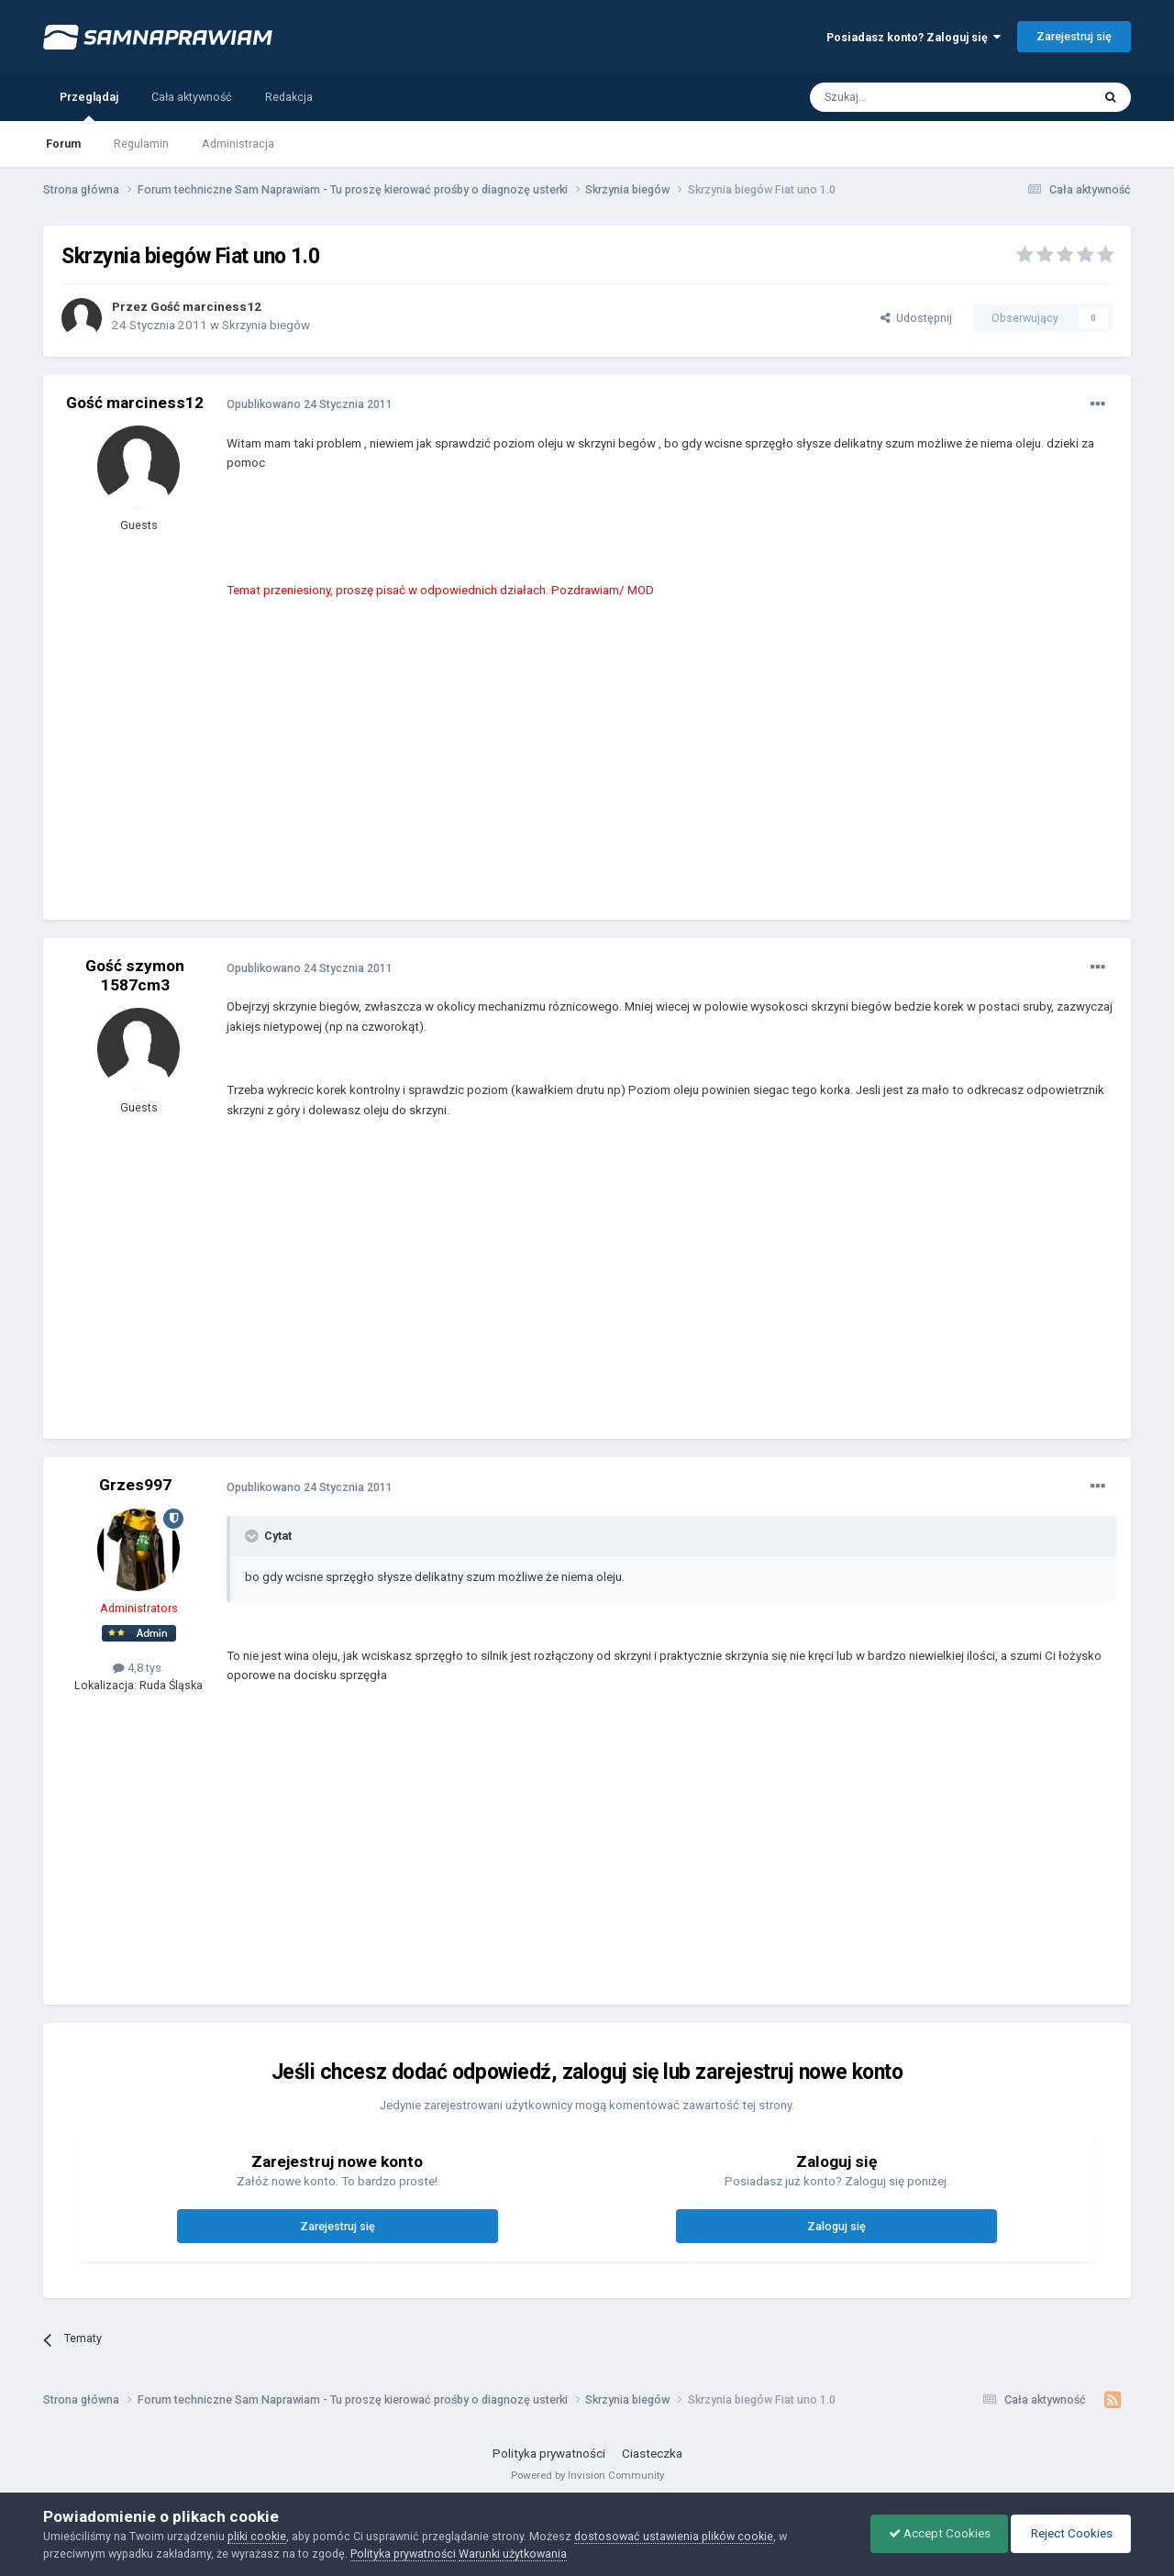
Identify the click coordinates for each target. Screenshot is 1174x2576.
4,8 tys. (138, 1668)
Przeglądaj (89, 105)
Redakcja (289, 97)
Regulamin (141, 143)
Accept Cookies (935, 2533)
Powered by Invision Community (587, 2475)
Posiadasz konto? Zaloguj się (913, 37)
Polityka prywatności (549, 2453)
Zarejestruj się (1074, 36)
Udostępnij (916, 318)
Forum (63, 143)
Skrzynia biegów (266, 325)
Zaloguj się (836, 2226)
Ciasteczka (652, 2453)
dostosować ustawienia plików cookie (673, 2536)
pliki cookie (256, 2536)
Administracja (238, 143)
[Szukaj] (909, 97)
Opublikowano (310, 404)
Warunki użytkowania (513, 2553)
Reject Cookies (1069, 2533)
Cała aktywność (191, 97)
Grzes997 (135, 1485)
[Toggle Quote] (253, 1536)
